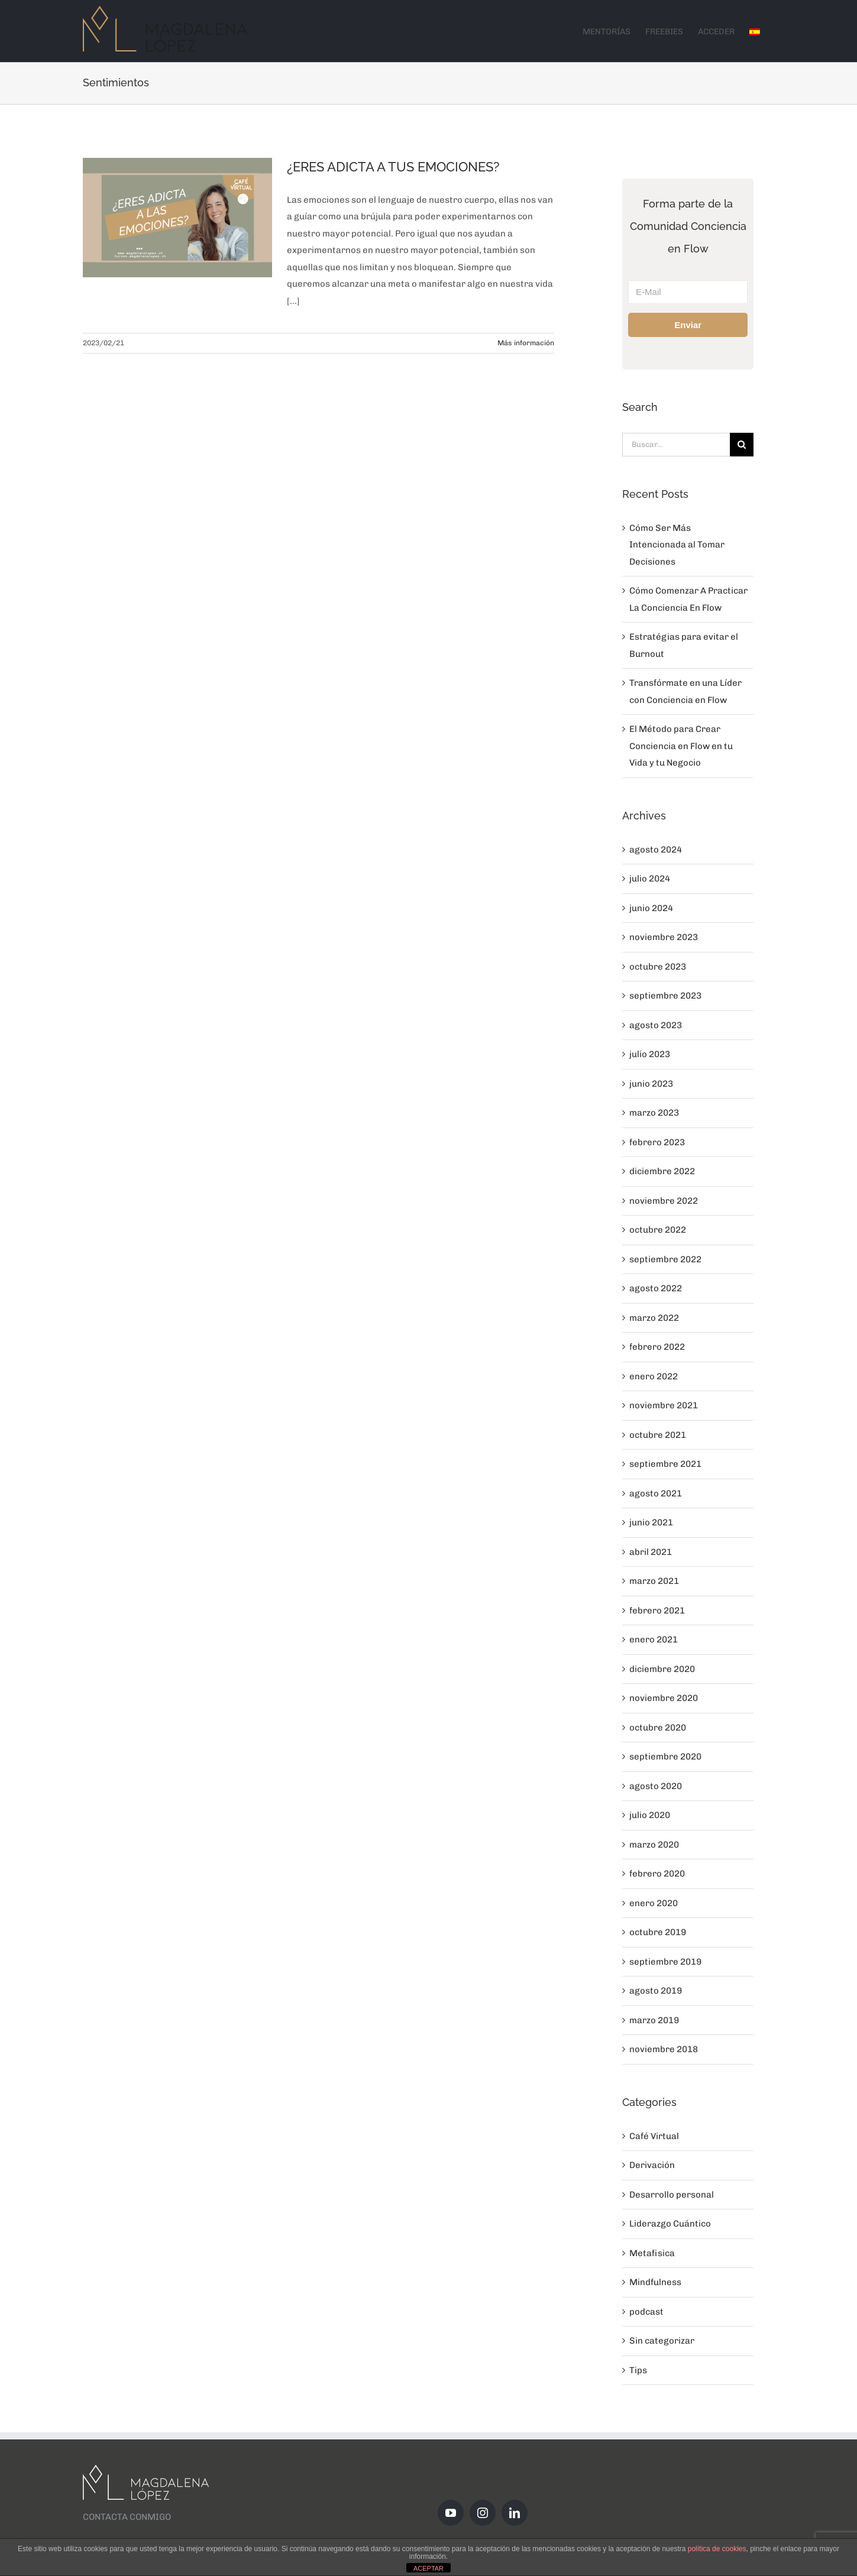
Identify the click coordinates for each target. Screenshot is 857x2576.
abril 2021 (650, 1552)
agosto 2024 (655, 849)
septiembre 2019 (665, 1961)
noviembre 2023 (663, 937)
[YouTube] (451, 2513)
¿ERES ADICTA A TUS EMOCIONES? (393, 166)
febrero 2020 (657, 1873)
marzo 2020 (654, 1844)
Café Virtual (654, 2136)
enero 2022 (653, 1376)
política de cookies (717, 2549)
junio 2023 (651, 1083)
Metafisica (652, 2253)
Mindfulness (655, 2282)
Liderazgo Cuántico (670, 2223)
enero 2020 (653, 1903)
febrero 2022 (657, 1347)
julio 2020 (649, 1815)
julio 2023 (649, 1054)
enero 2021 (653, 1639)
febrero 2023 (657, 1142)
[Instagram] (483, 2513)
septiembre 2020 (665, 1756)
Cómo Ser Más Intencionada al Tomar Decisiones (677, 545)
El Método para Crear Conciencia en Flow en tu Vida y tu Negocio (681, 746)
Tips (638, 2370)
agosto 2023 (655, 1025)
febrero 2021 (657, 1610)
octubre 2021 (657, 1435)
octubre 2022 (657, 1229)
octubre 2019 (657, 1932)
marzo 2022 (654, 1318)
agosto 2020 (655, 1786)
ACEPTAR (428, 2568)
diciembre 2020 (662, 1669)
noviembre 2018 (663, 2049)
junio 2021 (651, 1522)
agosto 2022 (655, 1288)
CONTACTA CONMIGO (127, 2517)
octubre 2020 (657, 1727)
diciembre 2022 (662, 1171)
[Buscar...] (676, 444)
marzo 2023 (654, 1112)
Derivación (652, 2165)
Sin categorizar (661, 2340)
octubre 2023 (657, 966)
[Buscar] (741, 444)
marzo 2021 (654, 1581)
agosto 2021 (655, 1493)
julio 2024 (649, 878)
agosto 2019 (655, 1990)
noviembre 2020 (663, 1698)
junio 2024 (651, 908)
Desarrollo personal (671, 2194)
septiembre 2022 (665, 1259)
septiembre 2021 (665, 1464)
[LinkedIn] (515, 2513)
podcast (646, 2311)
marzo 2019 (654, 2020)
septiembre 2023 (665, 995)
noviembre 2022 (663, 1200)
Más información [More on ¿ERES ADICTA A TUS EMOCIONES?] (525, 343)
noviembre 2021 (663, 1405)
